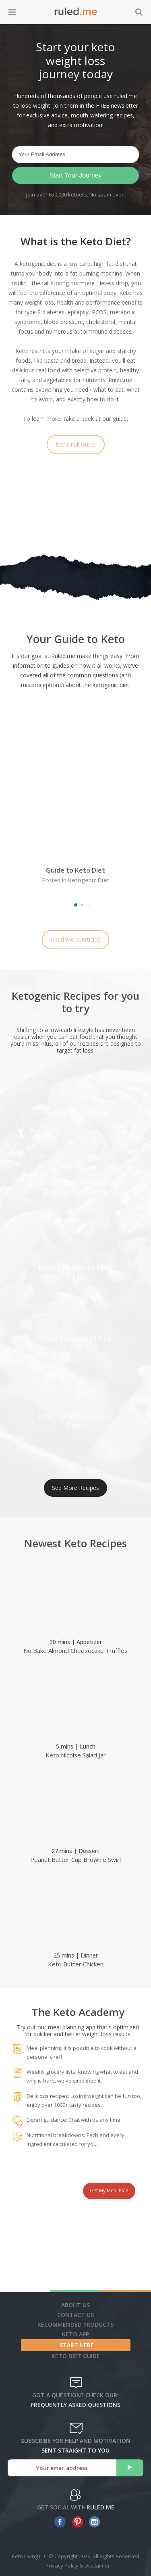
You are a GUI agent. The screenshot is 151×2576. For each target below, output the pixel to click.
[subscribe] (130, 2467)
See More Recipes (75, 1488)
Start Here (77, 2345)
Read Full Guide (76, 444)
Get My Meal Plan (109, 2190)
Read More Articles (75, 939)
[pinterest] (75, 2522)
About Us (75, 2305)
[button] (75, 905)
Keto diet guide (76, 2356)
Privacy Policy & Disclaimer (78, 2565)
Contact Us (75, 2315)
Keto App (75, 2334)
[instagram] (92, 2522)
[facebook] (58, 2522)
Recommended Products (75, 2324)
